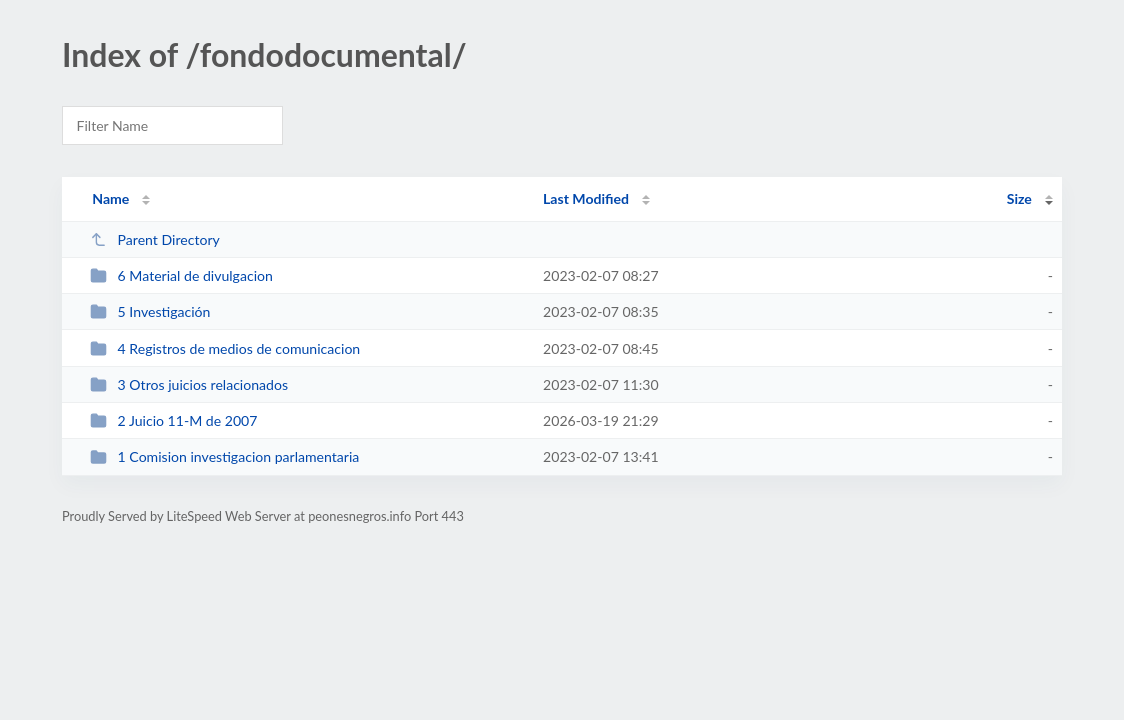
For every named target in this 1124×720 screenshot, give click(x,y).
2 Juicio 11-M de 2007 (173, 420)
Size (1019, 198)
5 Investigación (150, 311)
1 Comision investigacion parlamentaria (224, 456)
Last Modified (586, 198)
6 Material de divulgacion (181, 275)
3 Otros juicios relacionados (189, 384)
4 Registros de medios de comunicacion (225, 348)
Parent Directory (155, 239)
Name (110, 198)
